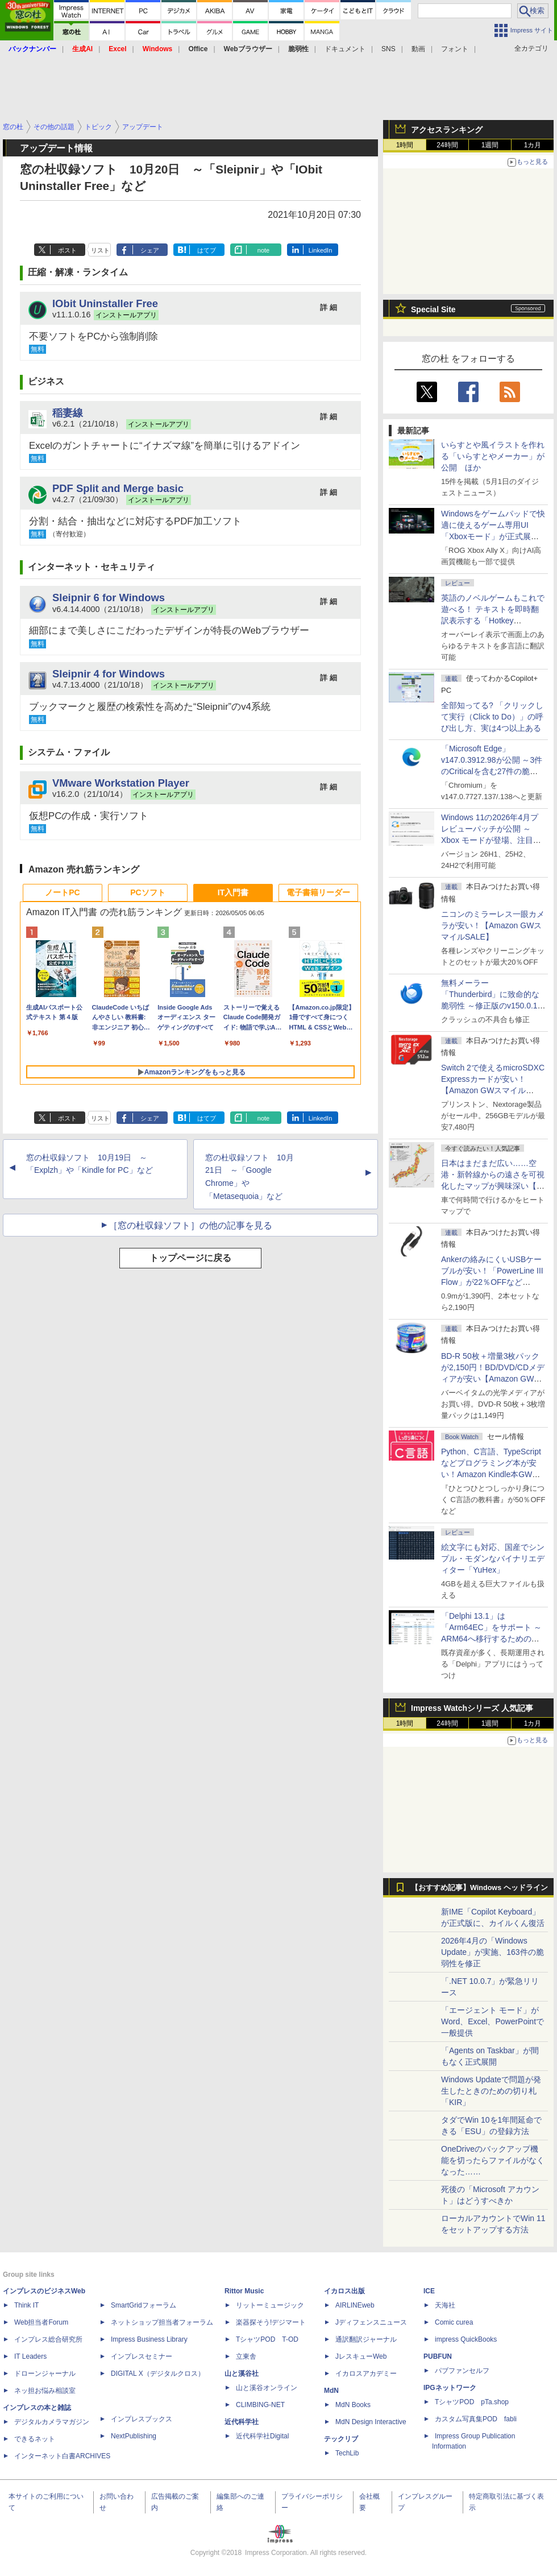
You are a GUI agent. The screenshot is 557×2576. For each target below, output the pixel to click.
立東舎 (246, 2356)
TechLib (347, 2453)
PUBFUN (437, 2356)
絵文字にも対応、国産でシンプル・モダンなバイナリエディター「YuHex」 (492, 1558)
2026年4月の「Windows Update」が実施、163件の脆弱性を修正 (492, 1952)
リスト (100, 250)
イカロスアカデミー (366, 2373)
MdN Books (353, 2405)
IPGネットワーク (449, 2388)
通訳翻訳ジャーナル (366, 2339)
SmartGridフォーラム (143, 2305)
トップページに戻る (190, 1258)
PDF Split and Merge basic (118, 488)
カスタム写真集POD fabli (476, 2419)
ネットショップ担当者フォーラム (162, 2322)
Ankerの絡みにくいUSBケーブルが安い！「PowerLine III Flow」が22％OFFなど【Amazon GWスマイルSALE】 (492, 1282)
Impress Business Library (149, 2339)
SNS (388, 49)
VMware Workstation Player (120, 783)
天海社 (445, 2305)
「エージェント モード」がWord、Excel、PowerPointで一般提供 (492, 2021)
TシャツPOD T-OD (267, 2339)
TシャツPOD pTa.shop (472, 2402)
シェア (149, 250)
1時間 (405, 145)
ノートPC (62, 892)
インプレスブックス (141, 2419)
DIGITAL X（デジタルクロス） (158, 2373)
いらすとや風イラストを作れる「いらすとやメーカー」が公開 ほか (492, 456)
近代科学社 (242, 2422)
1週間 (490, 145)
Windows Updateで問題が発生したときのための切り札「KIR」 (491, 2091)
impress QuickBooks (466, 2339)
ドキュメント (345, 49)
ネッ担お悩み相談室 (45, 2391)
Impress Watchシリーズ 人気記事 (472, 1708)
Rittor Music (244, 2291)
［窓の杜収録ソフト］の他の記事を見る (190, 1225)
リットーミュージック (270, 2305)
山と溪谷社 (242, 2373)
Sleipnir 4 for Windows (108, 674)
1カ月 (533, 145)
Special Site (433, 309)
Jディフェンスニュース (371, 2322)
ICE (429, 2291)
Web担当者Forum (41, 2322)
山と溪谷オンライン (266, 2388)
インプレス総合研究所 (48, 2339)
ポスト (67, 250)
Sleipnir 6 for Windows (108, 597)
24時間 (447, 145)
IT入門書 (233, 892)
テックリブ (341, 2439)
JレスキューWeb (360, 2356)
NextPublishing (133, 2436)
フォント (454, 49)
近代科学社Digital (262, 2436)
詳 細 (328, 307)
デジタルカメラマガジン (51, 2422)
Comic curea (454, 2322)
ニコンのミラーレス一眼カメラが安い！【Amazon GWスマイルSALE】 (492, 925)
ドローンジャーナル (45, 2373)
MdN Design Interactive (370, 2422)
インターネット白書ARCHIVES (62, 2456)
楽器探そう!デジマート (271, 2322)
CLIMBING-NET (260, 2405)
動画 (418, 49)
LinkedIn (320, 250)
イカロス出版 (344, 2291)
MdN (331, 2391)
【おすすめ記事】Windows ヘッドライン (479, 1888)
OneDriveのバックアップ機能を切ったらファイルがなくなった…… (492, 2160)
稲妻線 (67, 413)
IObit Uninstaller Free (105, 303)
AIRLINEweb (355, 2305)
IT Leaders (30, 2356)
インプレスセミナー (141, 2356)
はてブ (206, 250)
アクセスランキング (447, 129)
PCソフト (147, 892)
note (263, 250)
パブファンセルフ (462, 2371)
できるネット (34, 2439)
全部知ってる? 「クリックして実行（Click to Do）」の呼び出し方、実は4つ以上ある (492, 717)
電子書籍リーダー (318, 892)
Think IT (26, 2305)
